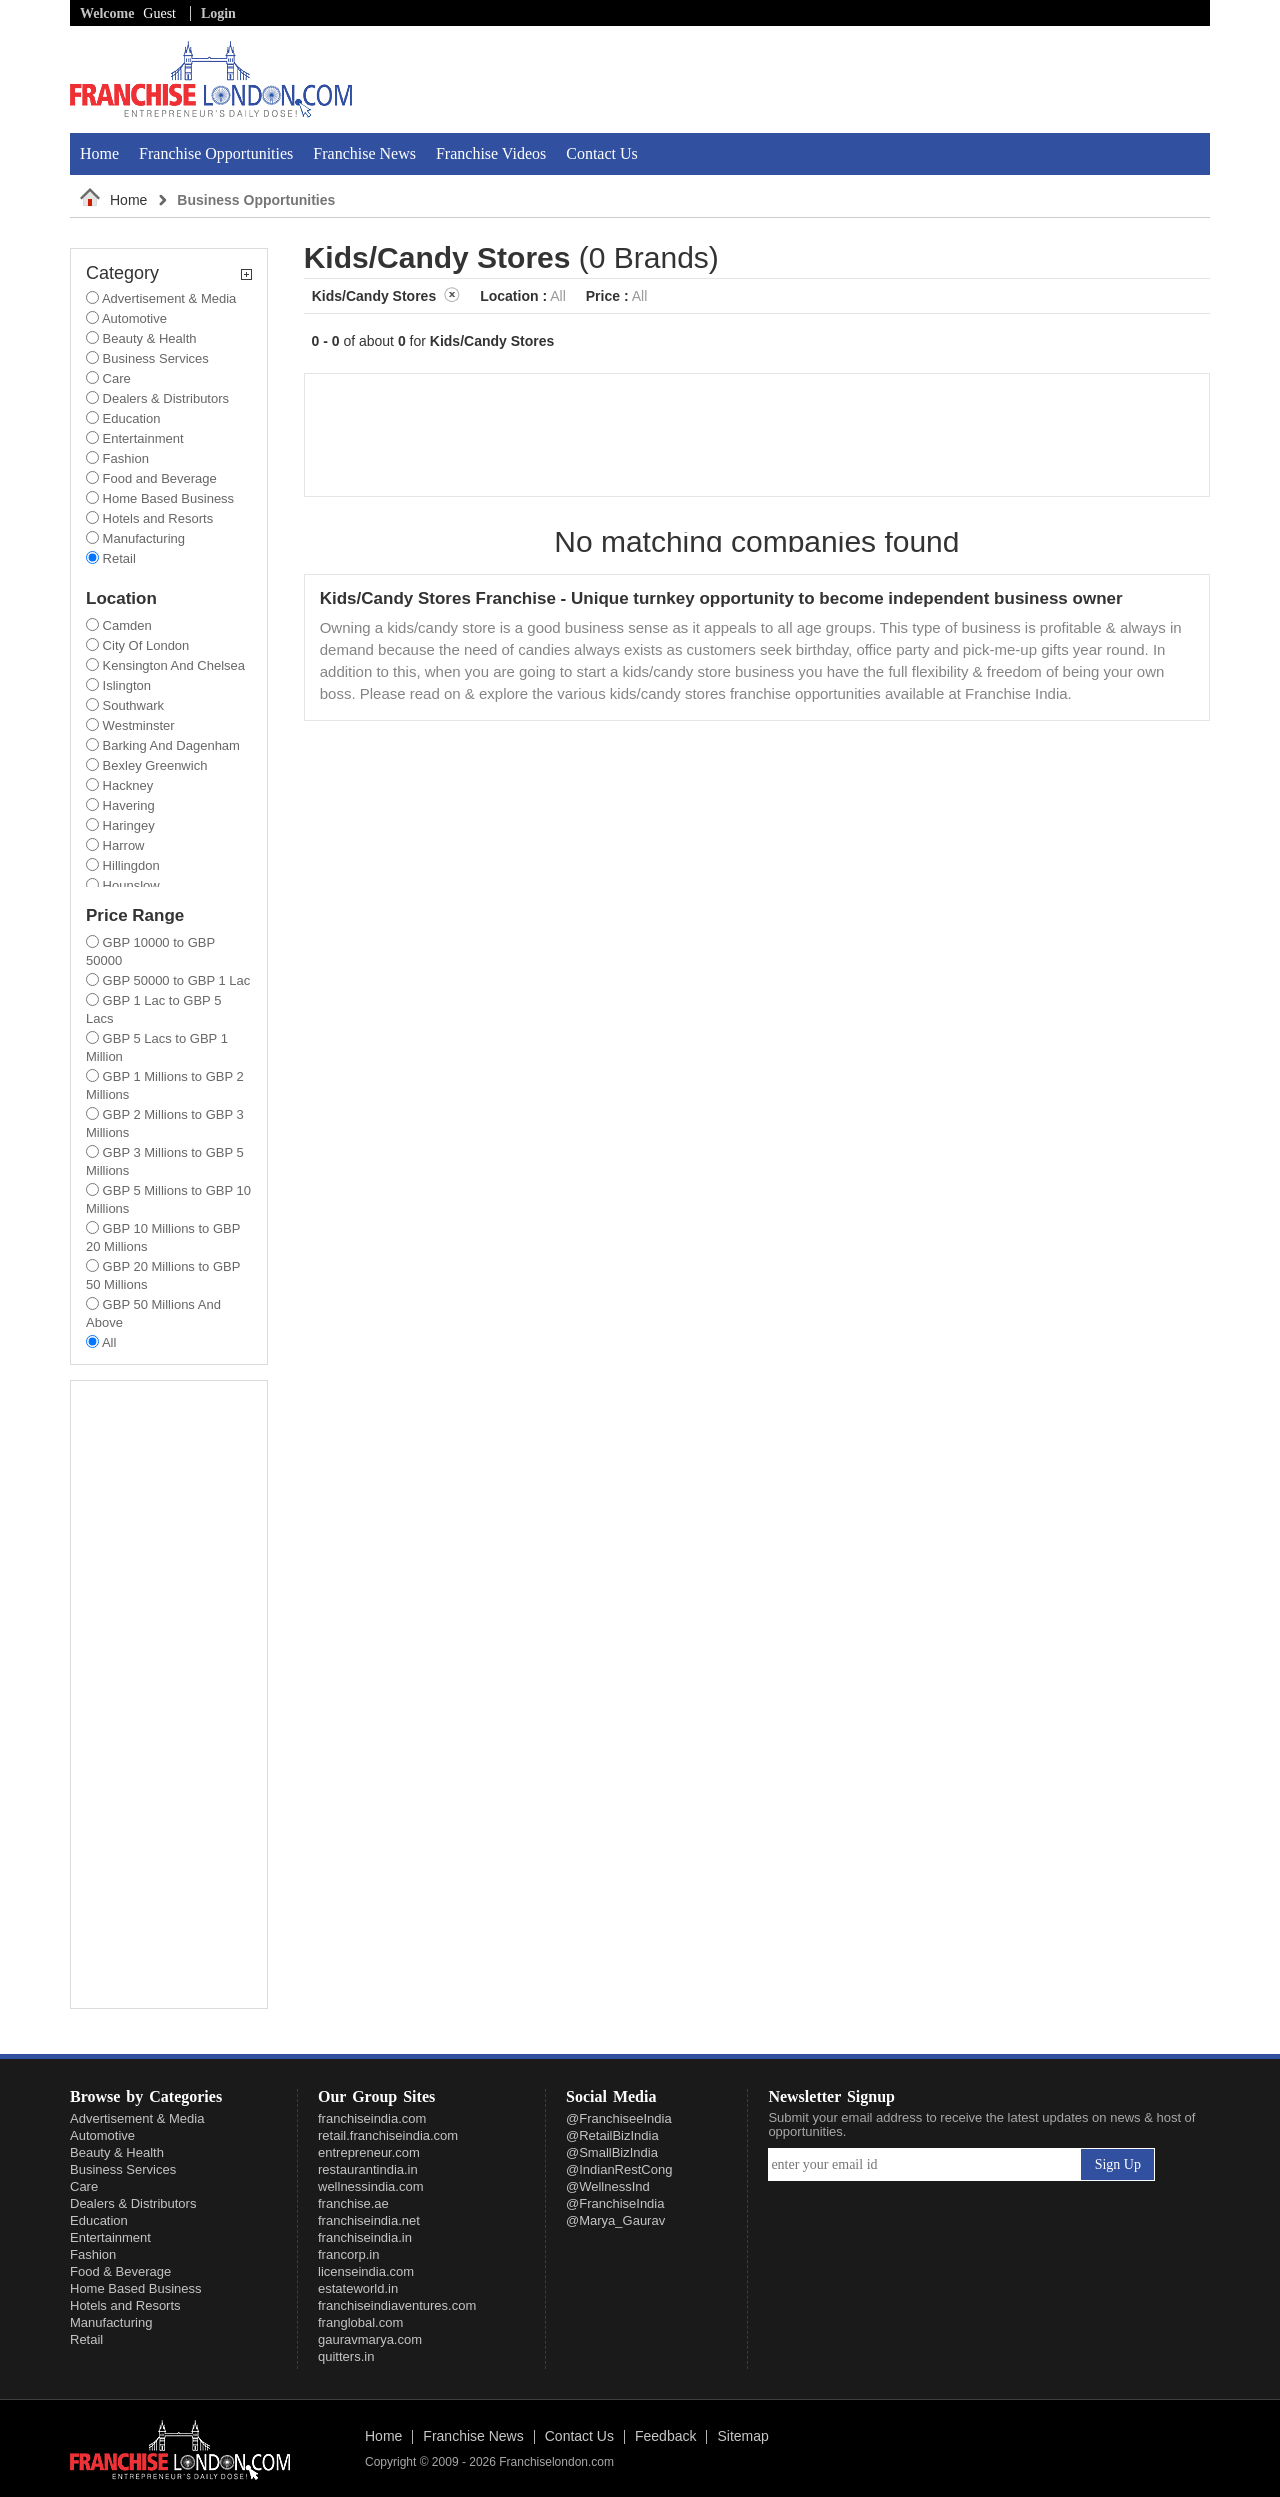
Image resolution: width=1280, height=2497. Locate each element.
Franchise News (364, 153)
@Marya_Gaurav (615, 2220)
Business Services (123, 2169)
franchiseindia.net (369, 2220)
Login (218, 13)
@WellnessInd (608, 2186)
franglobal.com (360, 2322)
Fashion (93, 2254)
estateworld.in (358, 2288)
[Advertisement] (977, 79)
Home (99, 153)
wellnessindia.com (371, 2186)
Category (169, 273)
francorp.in (348, 2254)
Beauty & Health (117, 2152)
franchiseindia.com (372, 2118)
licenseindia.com (366, 2271)
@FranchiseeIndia (619, 2118)
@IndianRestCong (619, 2169)
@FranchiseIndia (615, 2203)
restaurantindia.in (368, 2169)
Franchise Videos (491, 153)
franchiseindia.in (365, 2237)
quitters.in (346, 2356)
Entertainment (110, 2237)
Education (99, 2220)
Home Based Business (136, 2288)
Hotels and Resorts (125, 2305)
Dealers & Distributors (133, 2203)
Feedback (665, 2437)
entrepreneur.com (369, 2152)
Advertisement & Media (137, 2118)
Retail (86, 2339)
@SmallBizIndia (612, 2152)
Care (84, 2186)
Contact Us (602, 153)
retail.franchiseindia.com (388, 2135)
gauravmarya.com (370, 2339)
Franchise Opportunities (216, 153)
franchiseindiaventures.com (397, 2305)
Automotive (102, 2135)
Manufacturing (111, 2322)
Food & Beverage (120, 2271)
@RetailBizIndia (612, 2135)
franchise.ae (353, 2203)
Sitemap (742, 2437)
